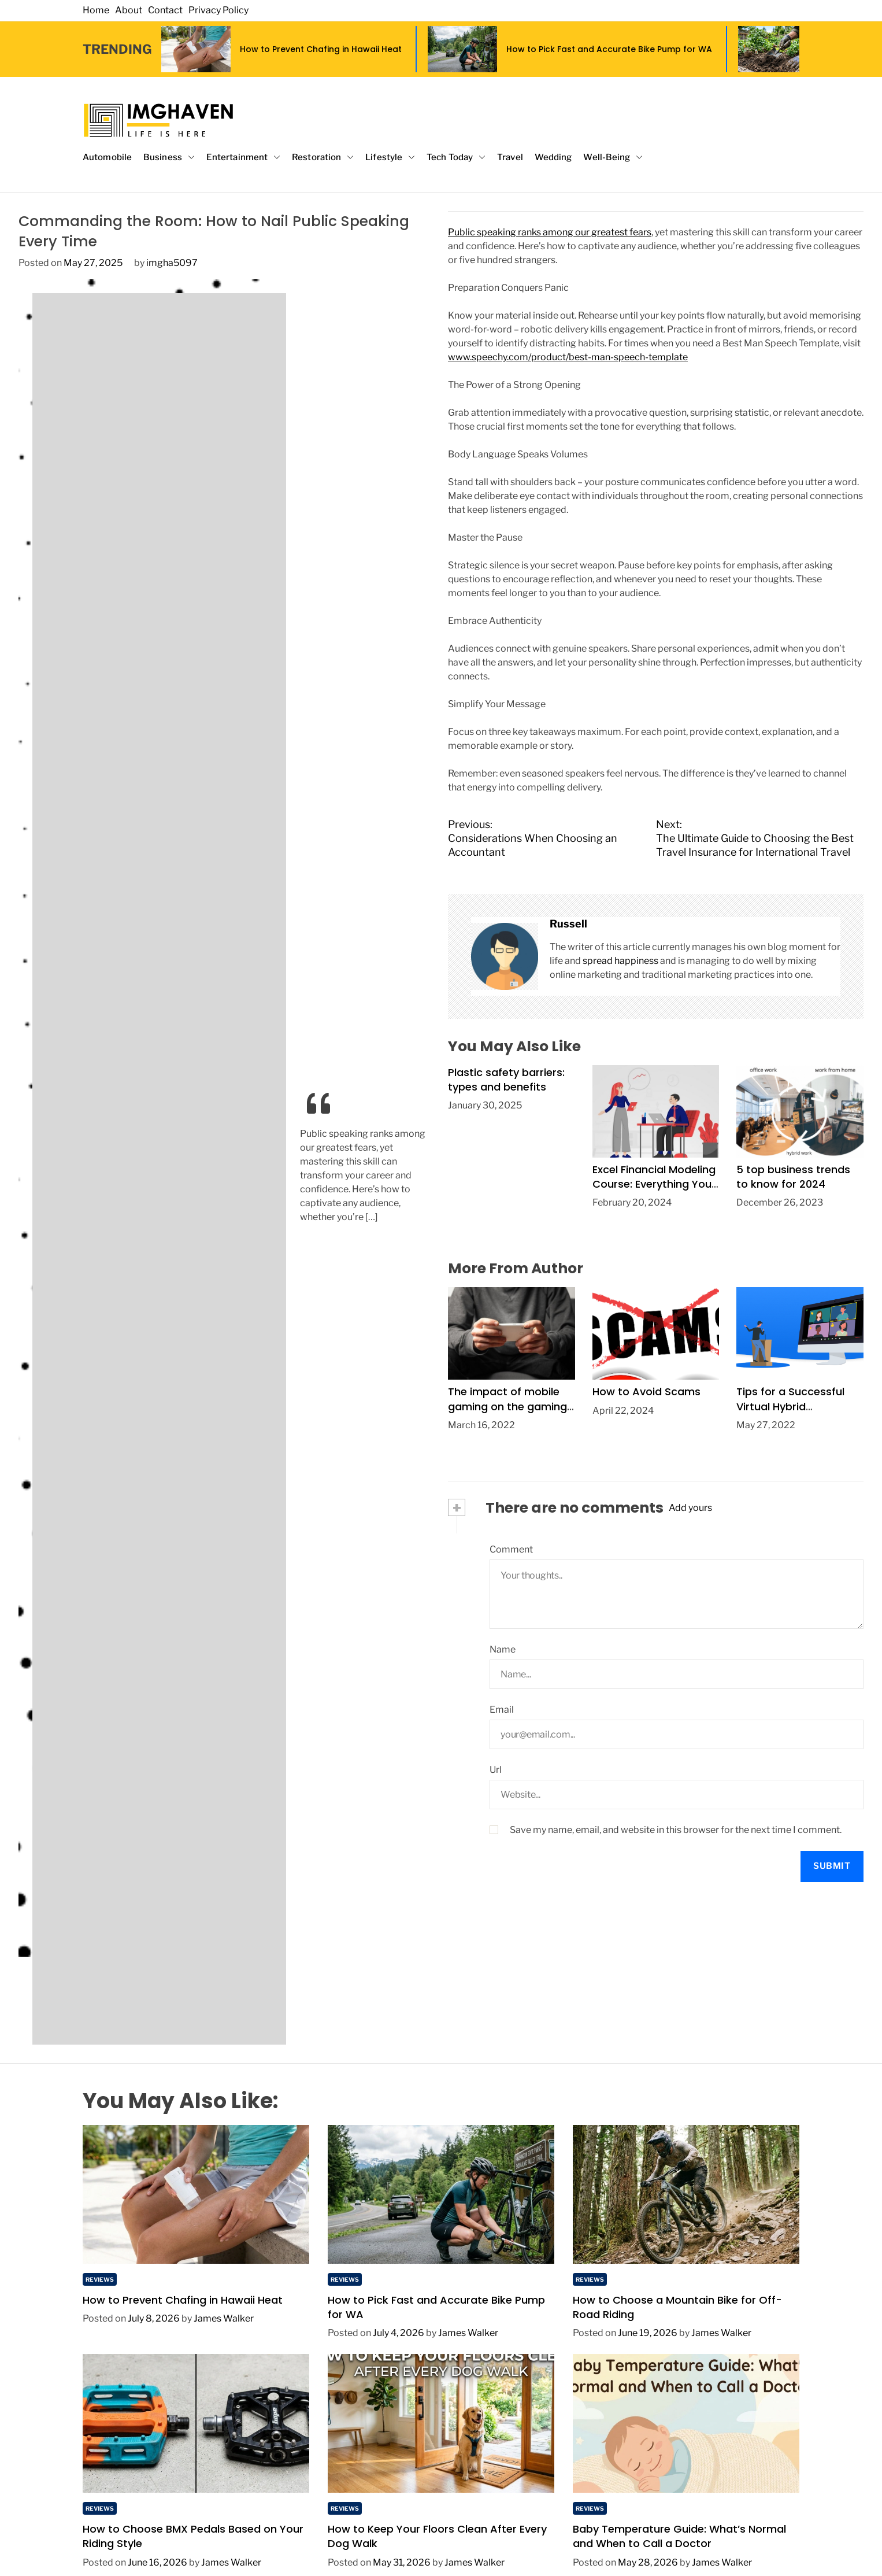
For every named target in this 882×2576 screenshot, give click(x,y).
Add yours (690, 1507)
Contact (165, 10)
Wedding (553, 157)
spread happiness (620, 960)
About (128, 10)
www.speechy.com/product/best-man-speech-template (568, 357)
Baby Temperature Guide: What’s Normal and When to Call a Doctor (679, 2536)
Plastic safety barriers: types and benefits (506, 1079)
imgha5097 (172, 262)
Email (502, 1709)
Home (96, 10)
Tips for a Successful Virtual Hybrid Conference (790, 1406)
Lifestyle (390, 157)
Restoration (323, 157)
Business (169, 157)
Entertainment (243, 157)
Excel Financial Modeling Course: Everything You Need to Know (654, 1184)
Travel (510, 157)
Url (496, 1769)
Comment (511, 1549)
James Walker (224, 2318)
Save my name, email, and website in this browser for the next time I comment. (676, 1829)
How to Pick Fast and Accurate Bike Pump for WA (609, 49)
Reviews (100, 2279)
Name (503, 1649)
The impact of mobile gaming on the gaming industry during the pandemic (507, 1413)
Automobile (107, 157)
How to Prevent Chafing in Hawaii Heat (321, 49)
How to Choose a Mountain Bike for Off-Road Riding (677, 2307)
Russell (568, 924)
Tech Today (456, 157)
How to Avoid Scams (646, 1391)
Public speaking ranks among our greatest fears (549, 232)
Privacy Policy (218, 10)
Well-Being (613, 157)
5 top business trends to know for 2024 (793, 1176)
